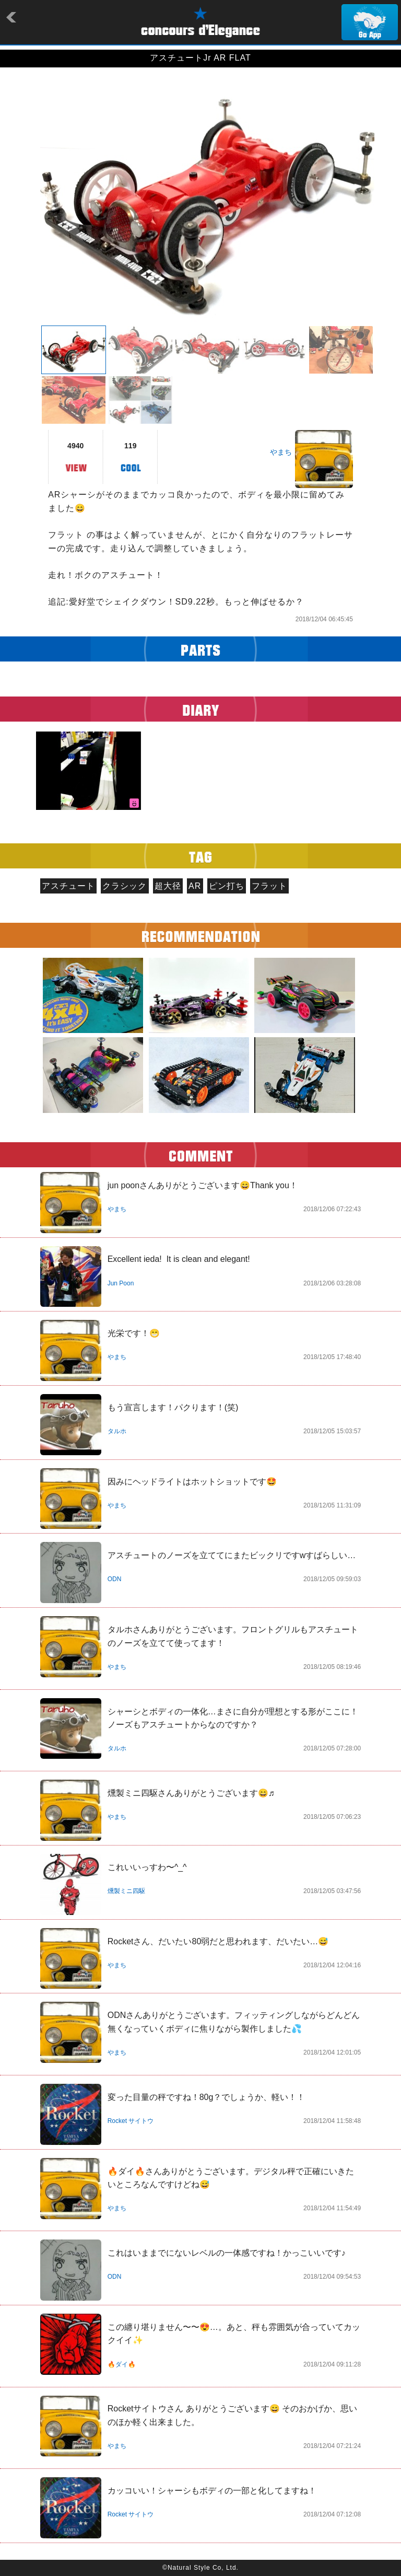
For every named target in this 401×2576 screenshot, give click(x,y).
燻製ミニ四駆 (126, 1891)
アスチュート (68, 885)
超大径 (168, 885)
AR (194, 885)
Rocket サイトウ (131, 2121)
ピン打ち (226, 885)
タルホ (117, 1431)
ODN (115, 1579)
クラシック (124, 885)
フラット (269, 885)
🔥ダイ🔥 (122, 2364)
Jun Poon (121, 1283)
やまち (281, 452)
